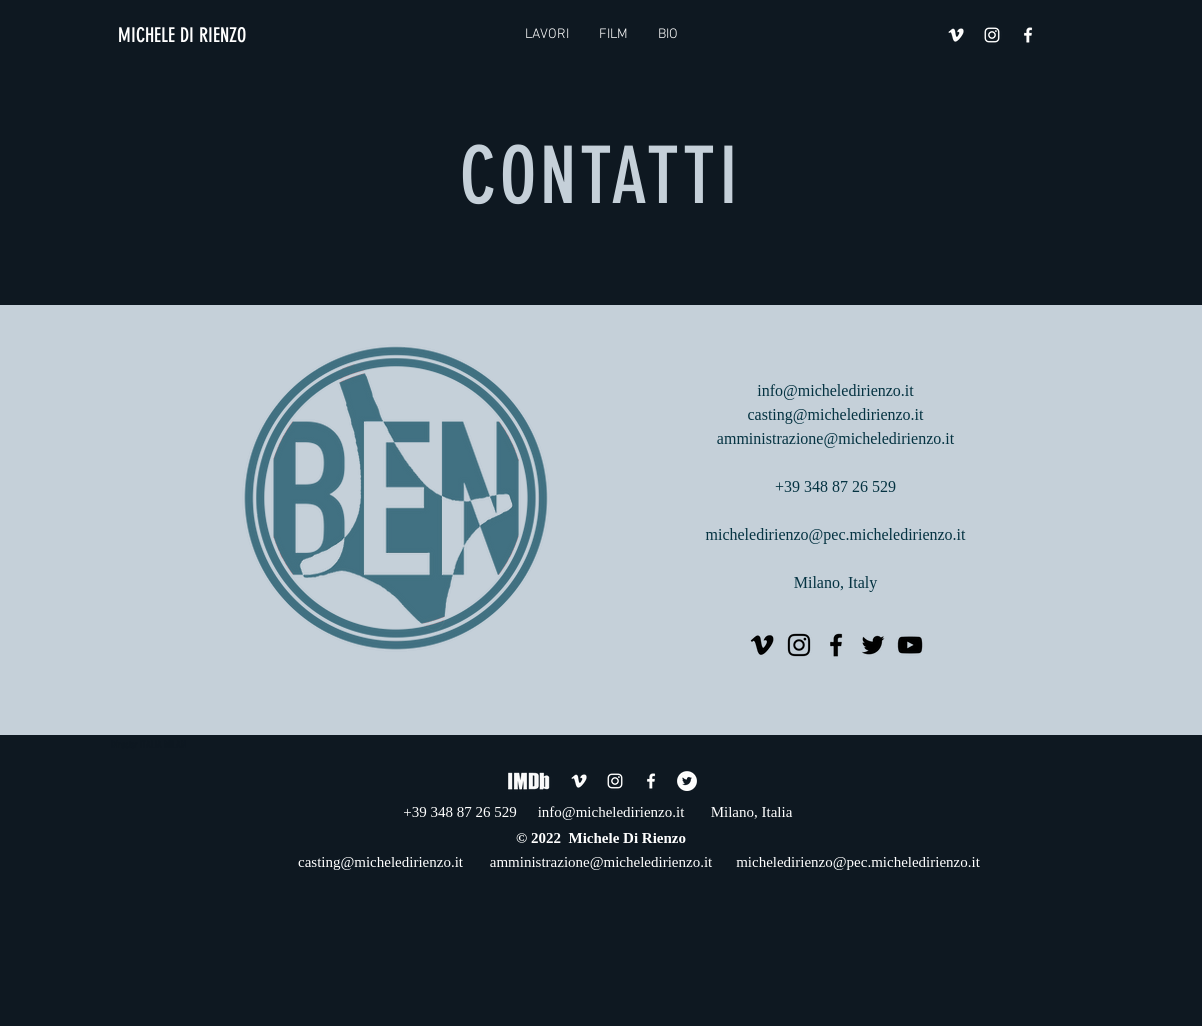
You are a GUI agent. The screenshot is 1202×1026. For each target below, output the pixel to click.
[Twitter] (873, 645)
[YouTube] (910, 645)
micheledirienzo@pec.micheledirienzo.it (836, 534)
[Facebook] (836, 645)
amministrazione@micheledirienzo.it (835, 438)
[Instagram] (799, 645)
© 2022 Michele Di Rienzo (601, 838)
